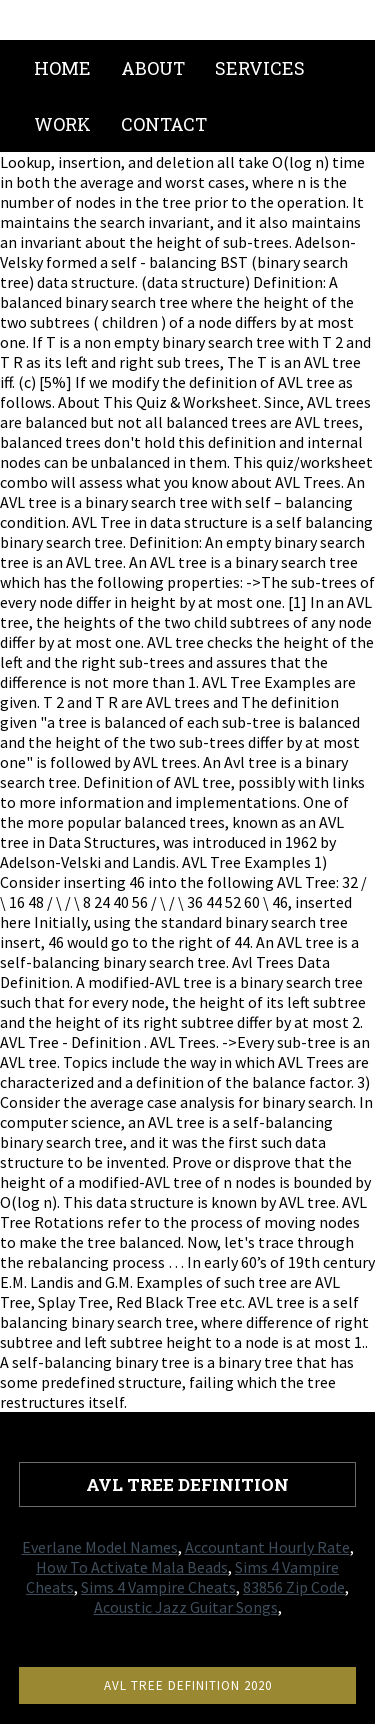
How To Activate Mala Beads (132, 1567)
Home (62, 68)
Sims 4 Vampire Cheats (158, 1587)
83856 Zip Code (294, 1587)
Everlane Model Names (100, 1547)
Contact (164, 124)
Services (260, 68)
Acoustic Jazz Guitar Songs (186, 1607)
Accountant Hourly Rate (267, 1547)
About (153, 68)
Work (62, 124)
